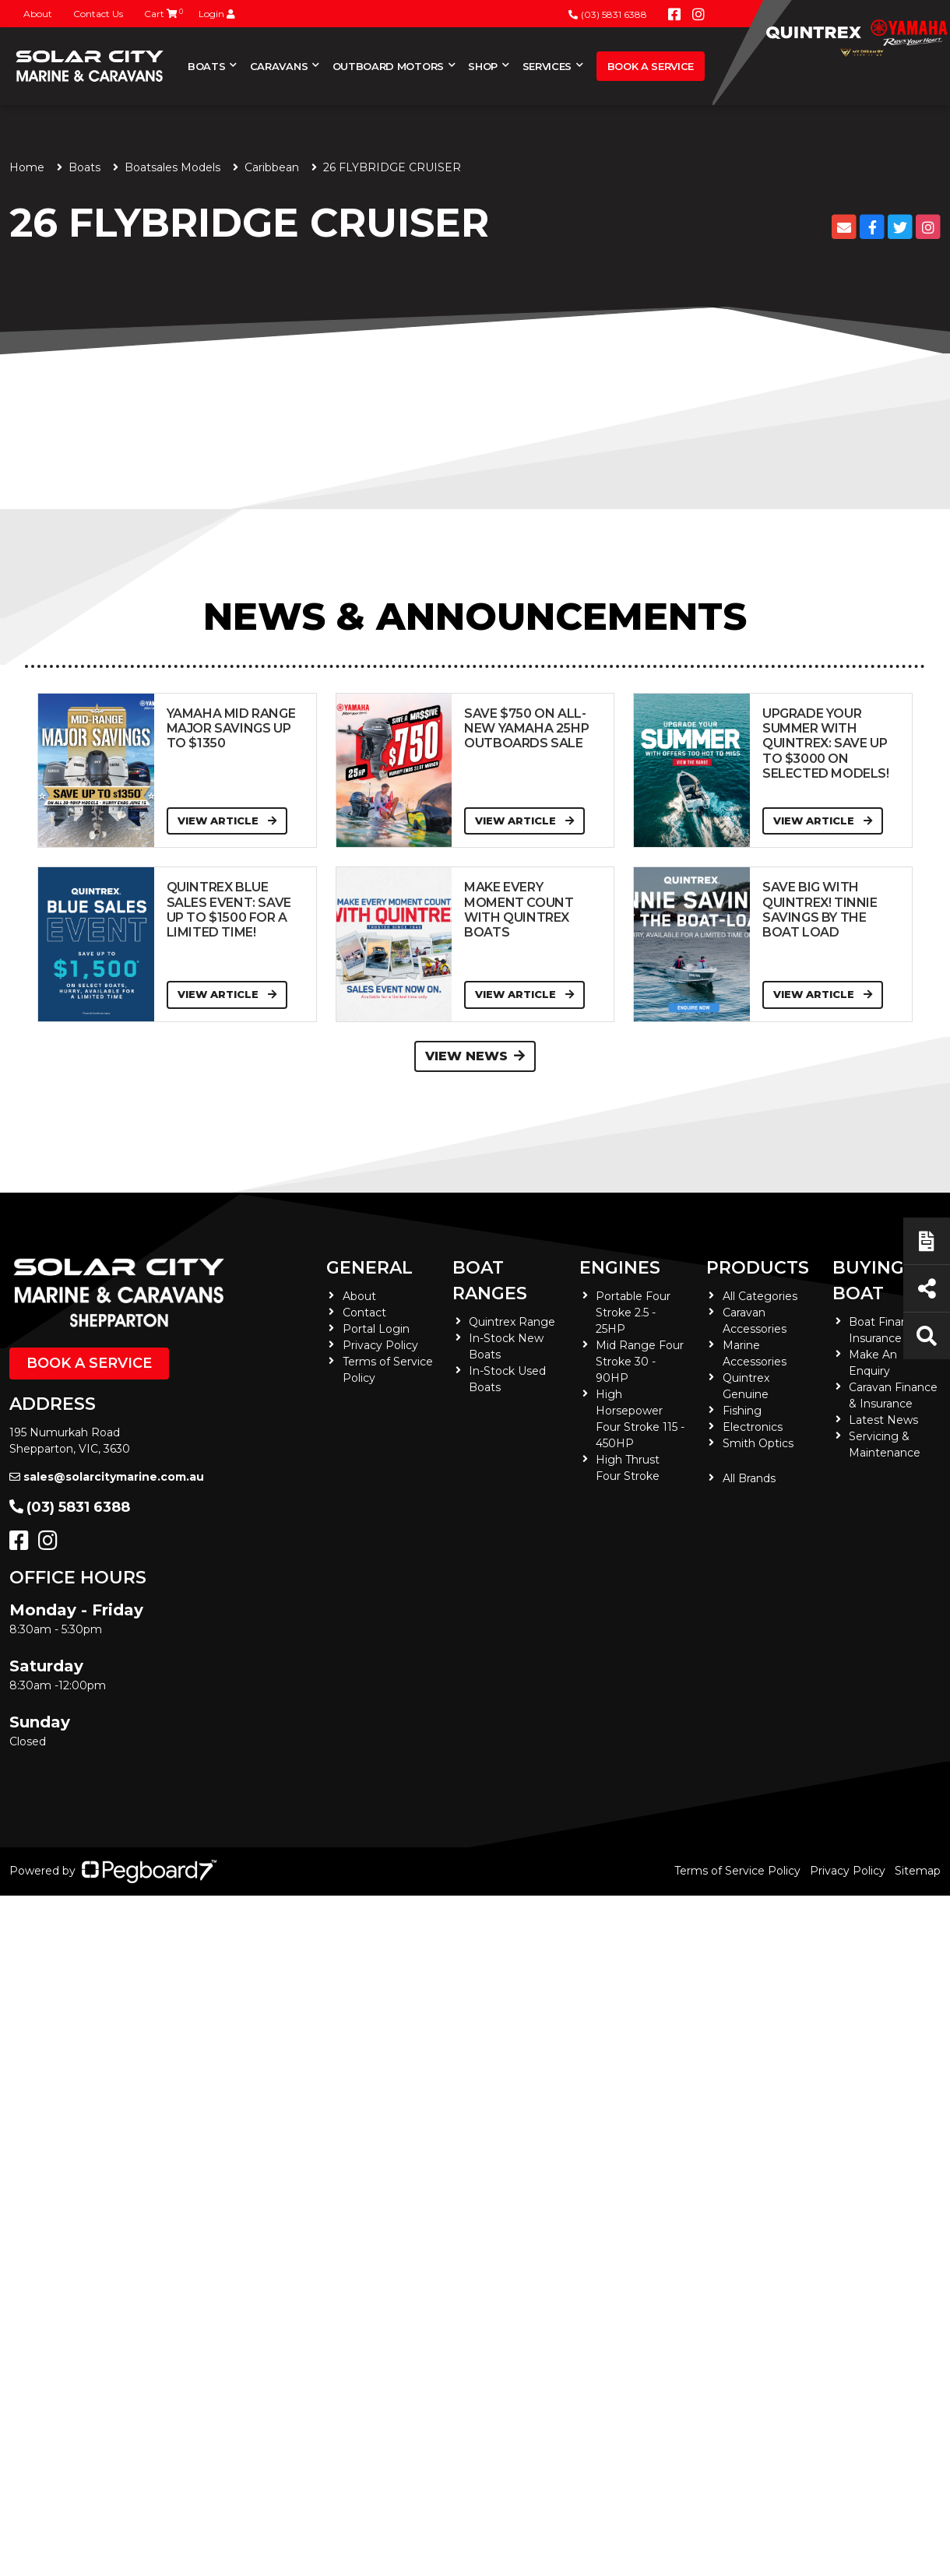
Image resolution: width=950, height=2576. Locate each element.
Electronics (753, 1427)
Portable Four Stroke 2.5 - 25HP (633, 1312)
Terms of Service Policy (737, 1871)
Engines (619, 1267)
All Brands (749, 1478)
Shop (483, 66)
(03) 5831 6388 (607, 14)
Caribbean (272, 167)
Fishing (742, 1411)
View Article (227, 820)
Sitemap (918, 1871)
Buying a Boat (876, 1280)
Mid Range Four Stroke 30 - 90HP (640, 1361)
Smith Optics (758, 1443)
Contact (364, 1313)
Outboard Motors (388, 66)
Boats (206, 66)
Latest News (883, 1420)
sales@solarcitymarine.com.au (106, 1477)
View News (475, 1056)
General (369, 1267)
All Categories (760, 1296)
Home (26, 167)
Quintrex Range (512, 1322)
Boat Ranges (489, 1280)
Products (757, 1267)
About (37, 13)
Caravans (279, 66)
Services (547, 66)
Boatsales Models (172, 167)
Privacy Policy (380, 1345)
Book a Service (650, 66)
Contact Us (98, 13)
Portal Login (376, 1329)
